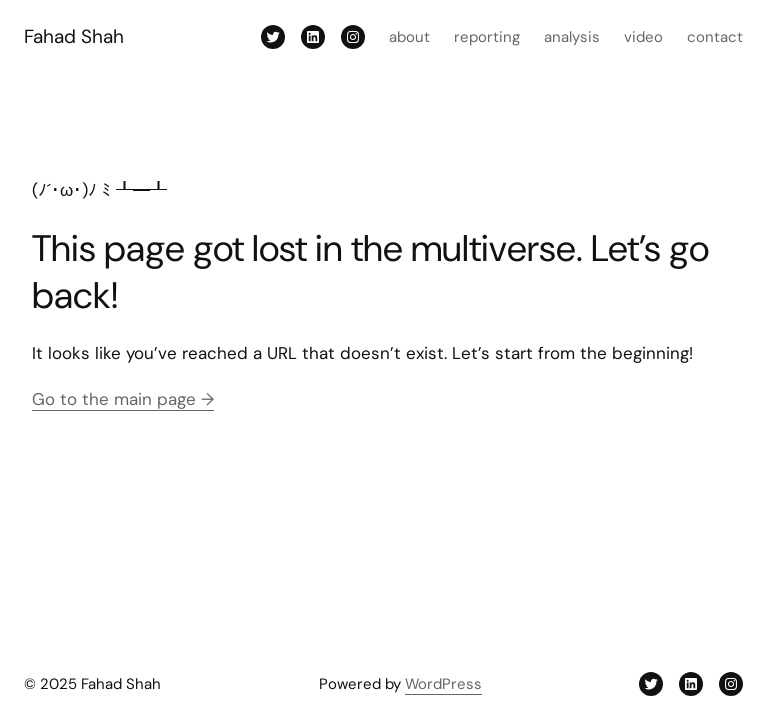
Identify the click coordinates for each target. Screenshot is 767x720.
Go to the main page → (123, 399)
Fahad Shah (74, 36)
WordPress (443, 684)
